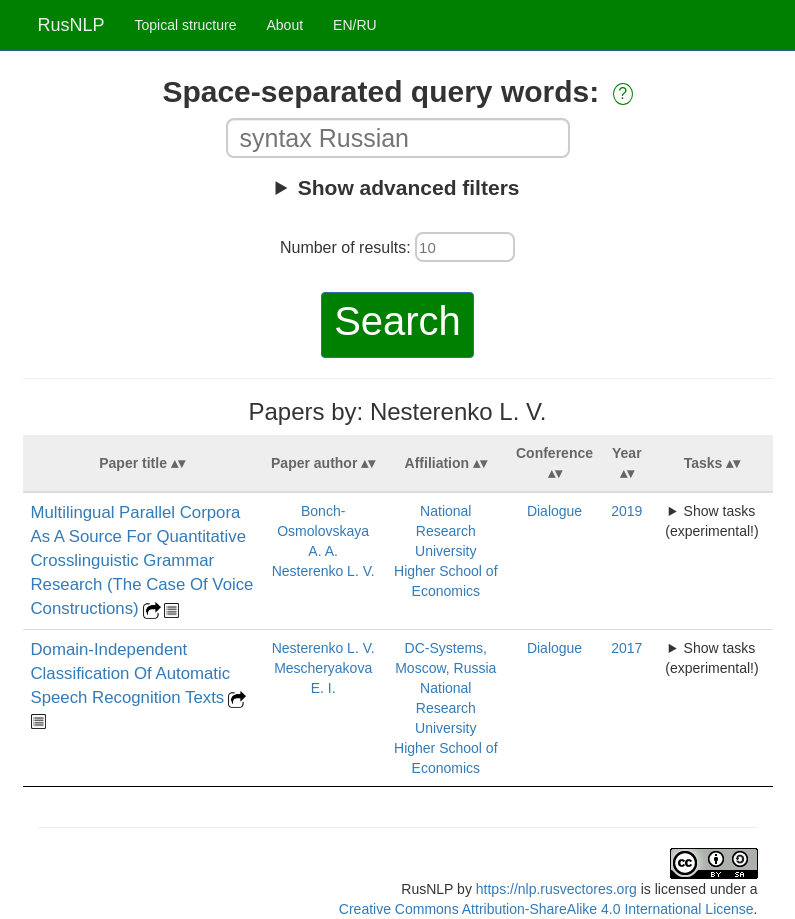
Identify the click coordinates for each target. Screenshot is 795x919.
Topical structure (186, 25)
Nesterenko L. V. (323, 571)
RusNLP (71, 25)
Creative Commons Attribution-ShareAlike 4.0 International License (546, 909)
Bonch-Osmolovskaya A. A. (323, 531)
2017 (626, 648)
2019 (626, 511)
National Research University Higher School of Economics (446, 551)
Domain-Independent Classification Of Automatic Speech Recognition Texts (131, 673)
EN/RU (355, 25)
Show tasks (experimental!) (711, 521)
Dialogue (554, 511)
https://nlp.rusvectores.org (556, 889)
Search (397, 321)
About (284, 25)
